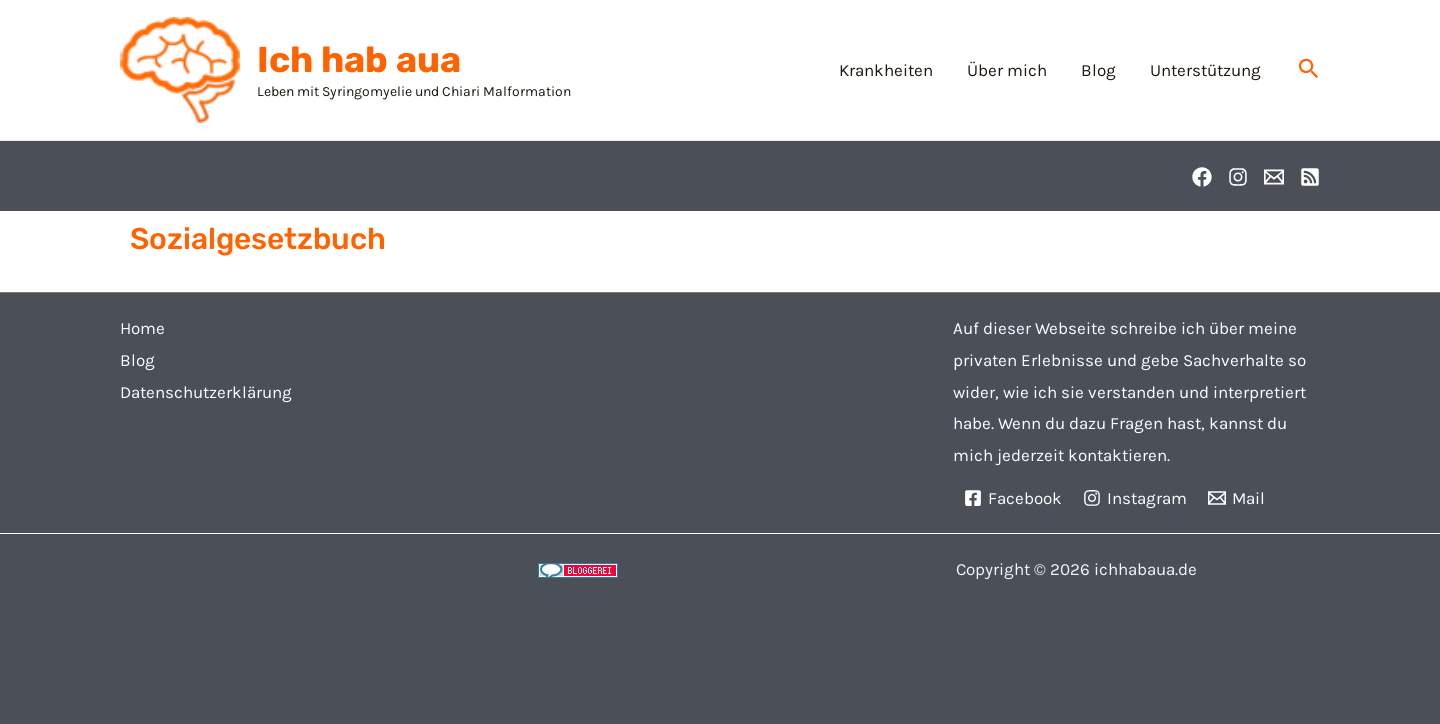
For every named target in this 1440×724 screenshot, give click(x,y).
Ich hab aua (359, 59)
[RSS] (1310, 177)
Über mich (1007, 70)
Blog (1098, 70)
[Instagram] (1238, 177)
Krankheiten (886, 70)
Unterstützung (1205, 70)
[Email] (1274, 177)
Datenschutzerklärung (206, 392)
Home (142, 328)
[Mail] (1236, 498)
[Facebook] (1202, 177)
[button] (1309, 69)
